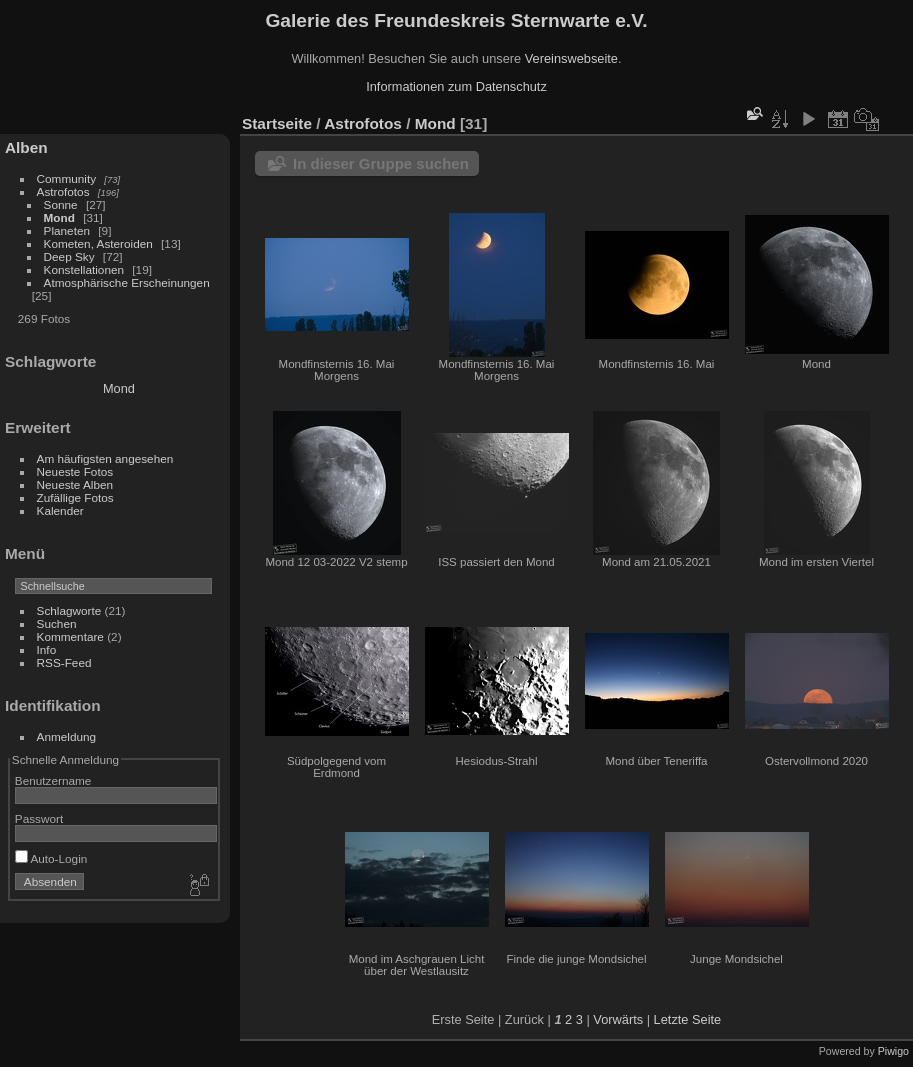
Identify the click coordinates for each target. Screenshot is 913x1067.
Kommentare (70, 636)
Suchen (57, 623)
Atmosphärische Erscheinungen (127, 282)
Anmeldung (67, 736)
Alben (26, 147)
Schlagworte (69, 610)
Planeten (67, 230)
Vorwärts (618, 1019)
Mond (59, 217)
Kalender (60, 510)
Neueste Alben (75, 484)
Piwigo (893, 1051)
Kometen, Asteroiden (98, 243)
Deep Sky (69, 256)
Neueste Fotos (75, 471)
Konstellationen (84, 269)
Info (47, 649)
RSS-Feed (64, 662)
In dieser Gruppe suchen (381, 163)
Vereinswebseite (571, 58)
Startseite (277, 123)
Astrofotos (63, 191)
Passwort (39, 818)
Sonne (61, 204)
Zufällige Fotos (75, 497)
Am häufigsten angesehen (105, 458)
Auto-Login (51, 858)
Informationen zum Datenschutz (456, 86)
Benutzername (53, 780)
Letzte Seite (688, 1019)
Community (67, 178)
